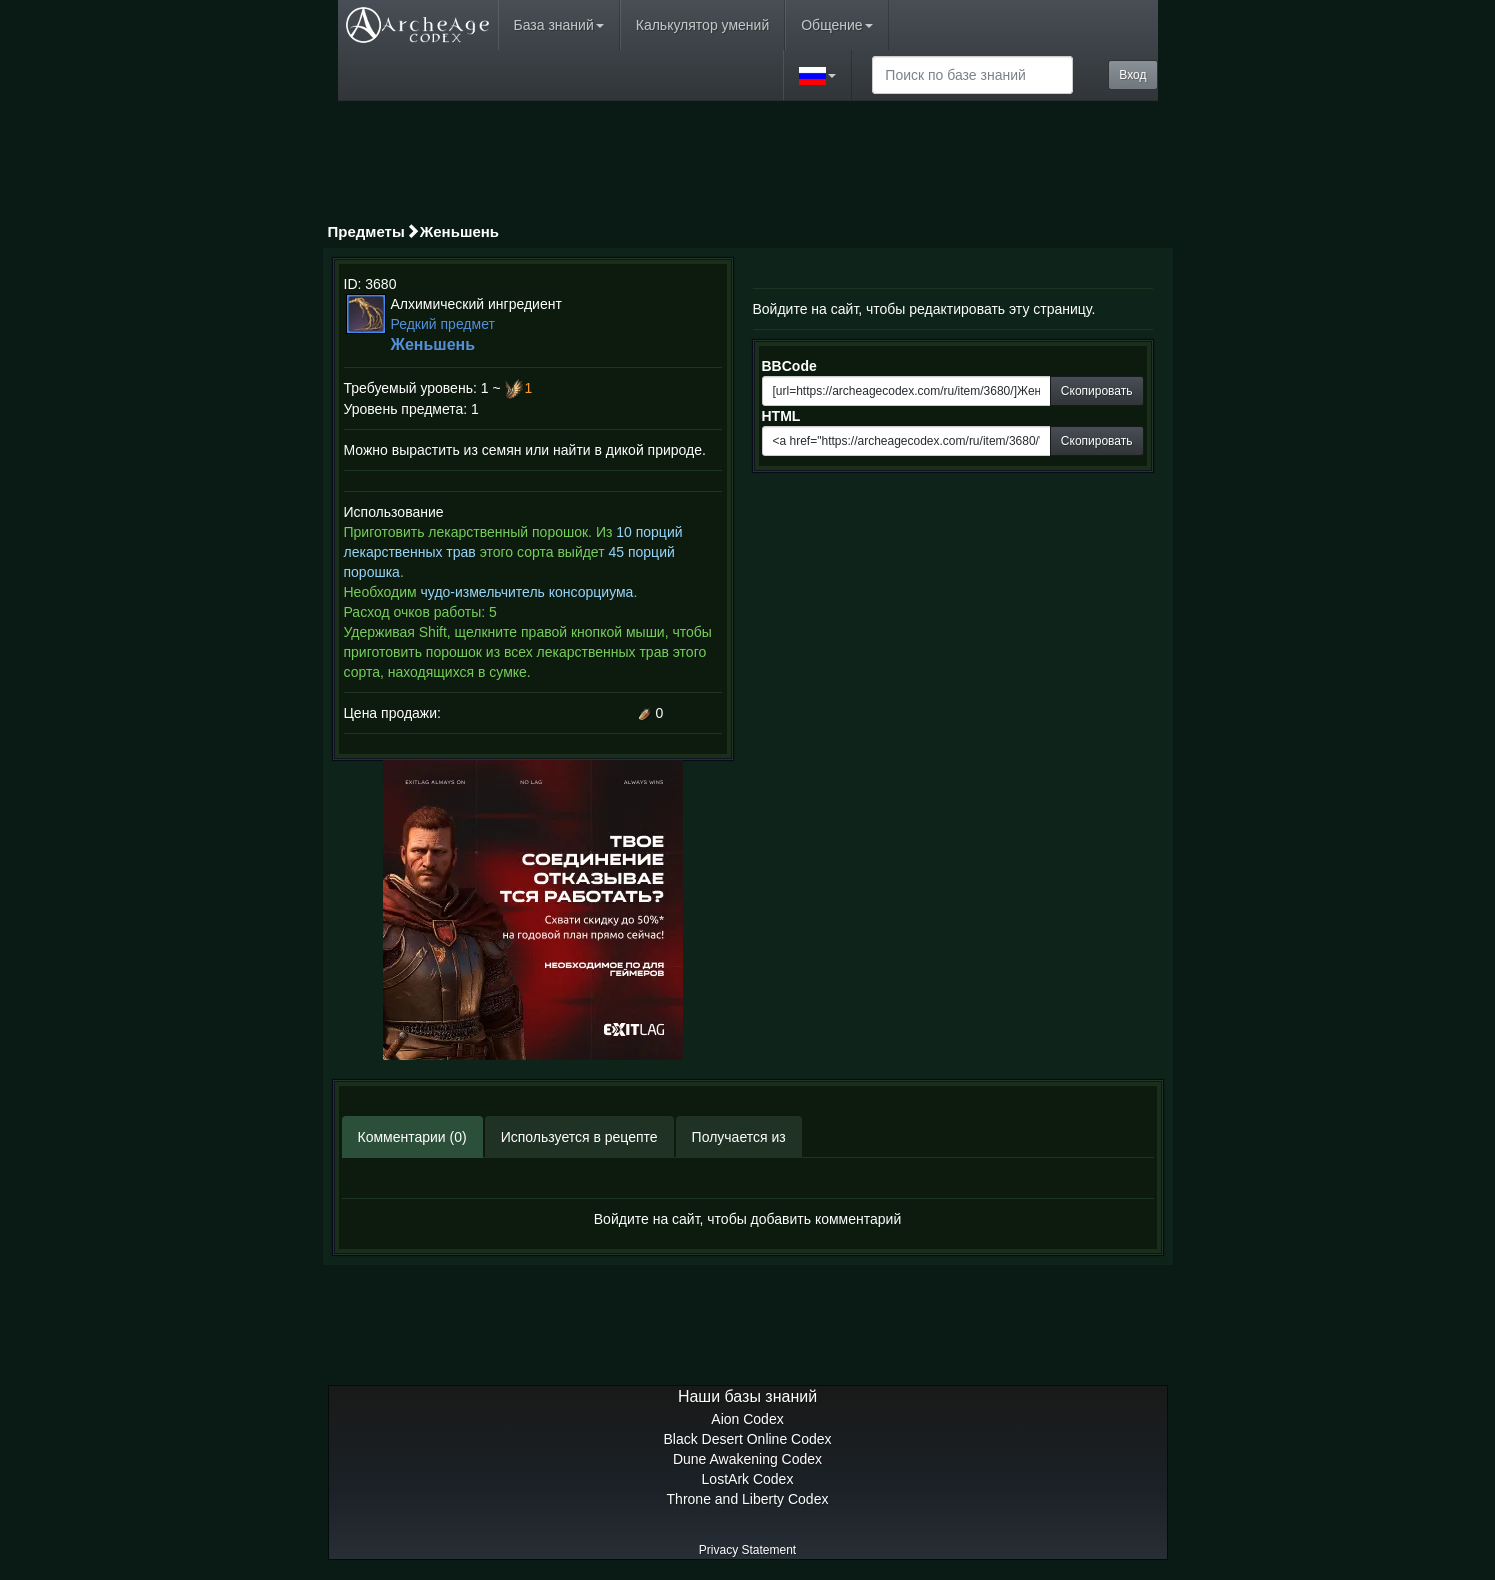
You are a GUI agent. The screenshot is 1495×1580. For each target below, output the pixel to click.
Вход (1132, 75)
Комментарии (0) (412, 1137)
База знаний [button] (559, 25)
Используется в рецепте (579, 1137)
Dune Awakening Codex (747, 1459)
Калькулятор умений (702, 25)
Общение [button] (836, 25)
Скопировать (1097, 391)
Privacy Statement (747, 1550)
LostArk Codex (748, 1479)
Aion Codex (747, 1419)
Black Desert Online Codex (747, 1439)
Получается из (739, 1137)
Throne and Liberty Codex (748, 1499)
